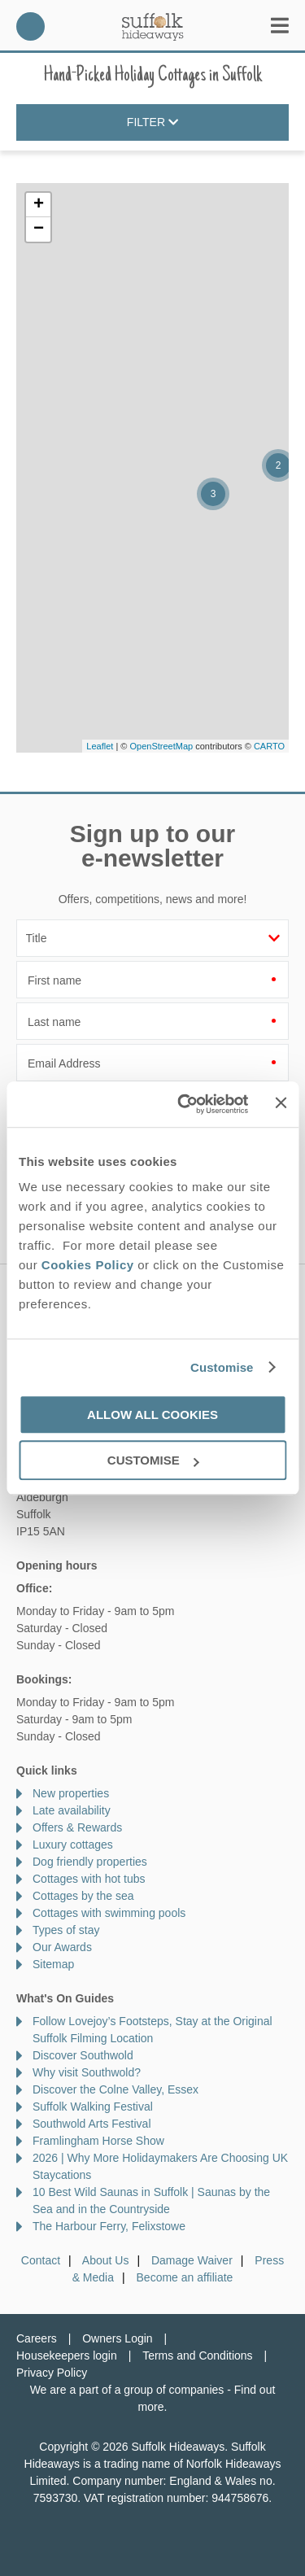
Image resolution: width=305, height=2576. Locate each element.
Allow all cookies (152, 1414)
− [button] (38, 229)
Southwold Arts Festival (92, 2123)
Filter (152, 122)
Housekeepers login (66, 2355)
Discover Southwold (83, 2055)
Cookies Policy (87, 1265)
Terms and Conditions (197, 2355)
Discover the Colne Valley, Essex (115, 2089)
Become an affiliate (185, 2277)
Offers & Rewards (77, 1827)
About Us (105, 2260)
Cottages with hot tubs (89, 1878)
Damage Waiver (192, 2260)
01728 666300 (30, 26)
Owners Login (117, 2338)
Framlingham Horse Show (98, 2140)
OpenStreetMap (161, 746)
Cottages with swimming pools (109, 1912)
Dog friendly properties (90, 1861)
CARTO (269, 746)
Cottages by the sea (83, 1895)
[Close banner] (280, 1103)
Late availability (72, 1810)
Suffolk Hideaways (152, 26)
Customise (222, 1367)
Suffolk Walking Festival (93, 2106)
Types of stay (66, 1929)
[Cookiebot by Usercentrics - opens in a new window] (184, 1104)
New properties (71, 1793)
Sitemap (53, 1964)
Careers (36, 2338)
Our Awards (62, 1947)
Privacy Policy (51, 2372)
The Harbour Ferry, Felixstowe (109, 2226)
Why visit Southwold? (87, 2072)
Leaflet (99, 746)
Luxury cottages (73, 1844)
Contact (40, 2260)
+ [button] (38, 205)
